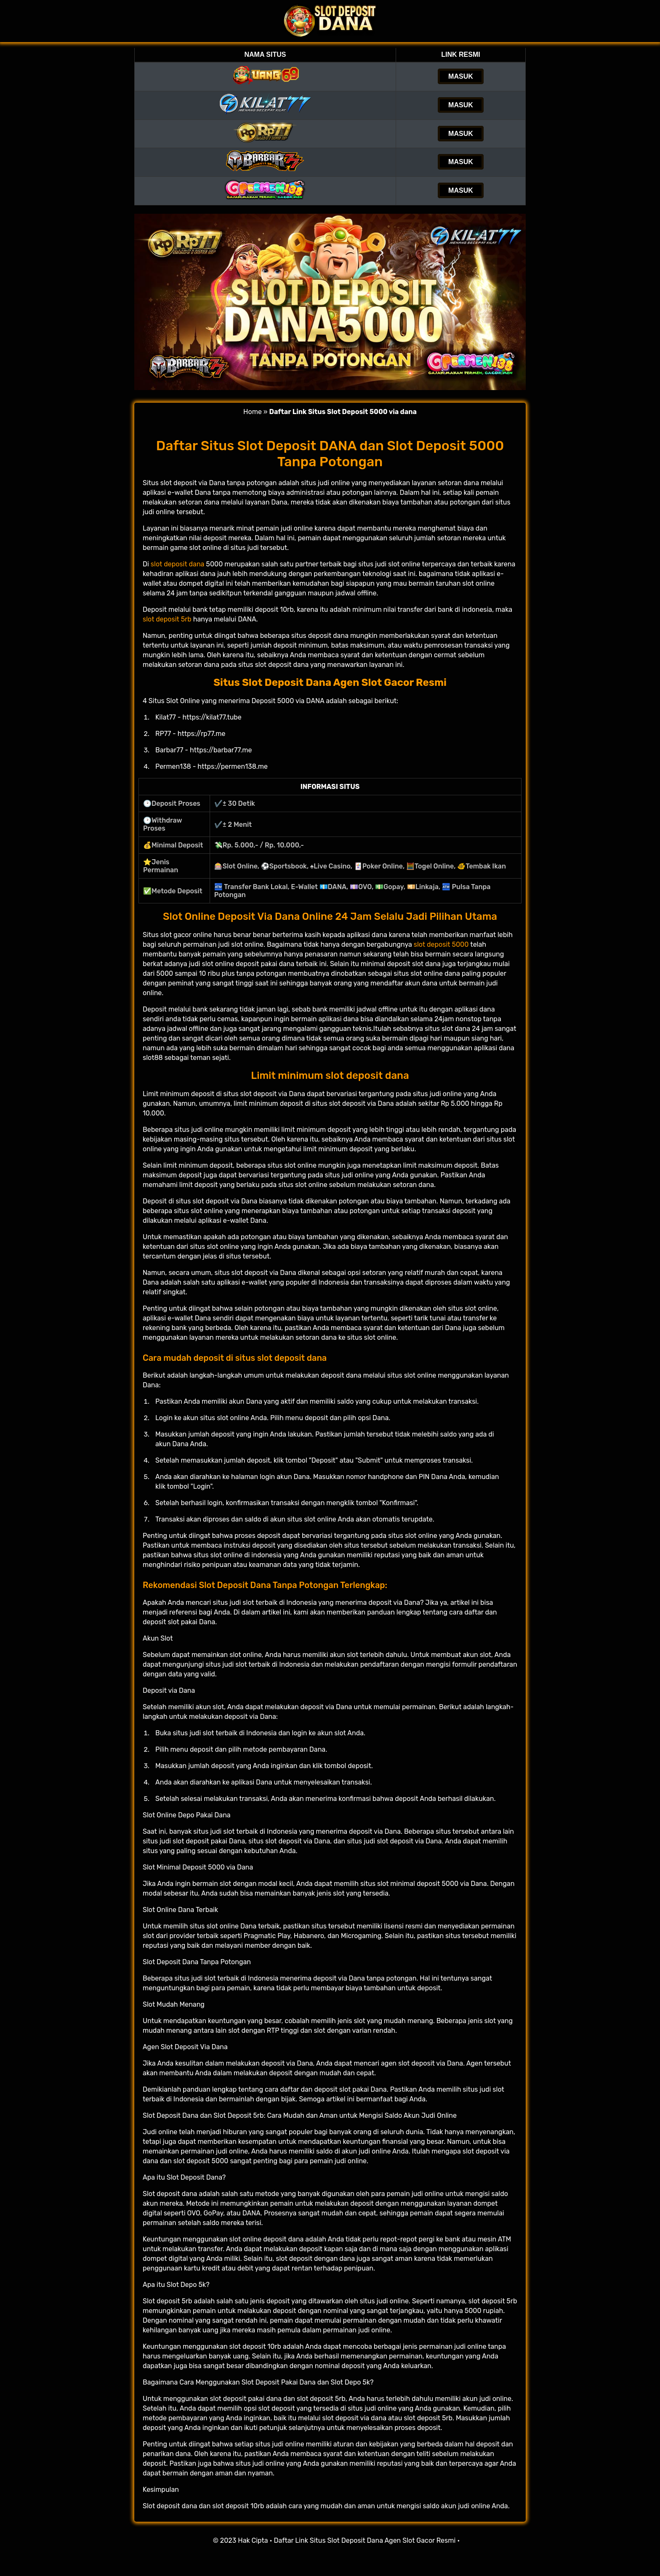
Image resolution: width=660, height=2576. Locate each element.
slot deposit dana (178, 564)
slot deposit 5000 (441, 944)
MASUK (460, 76)
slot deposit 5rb (167, 619)
